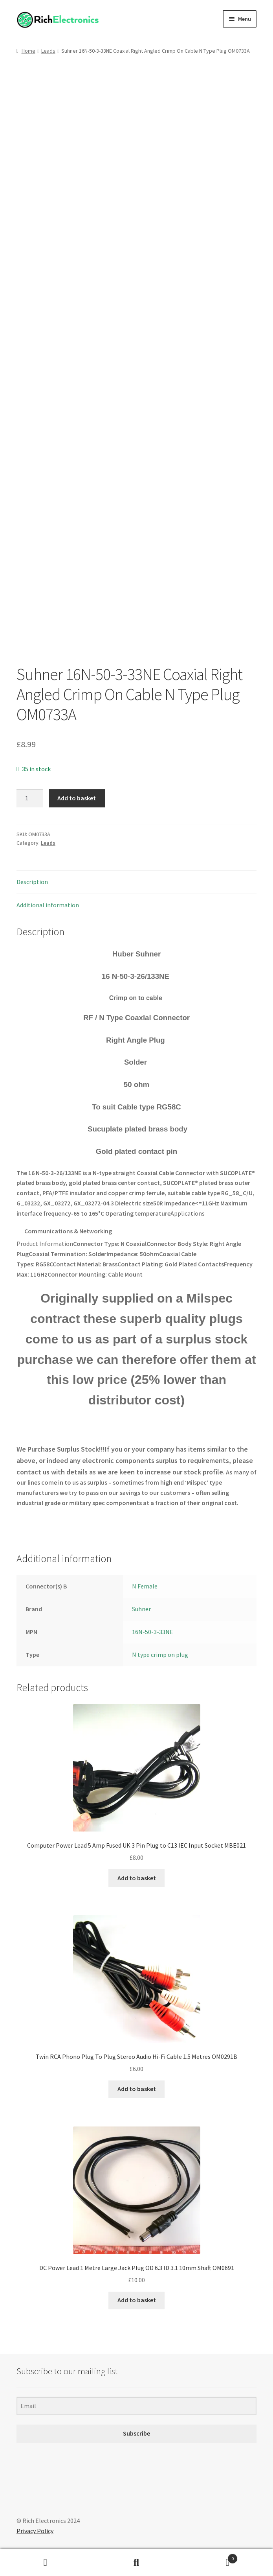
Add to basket (76, 798)
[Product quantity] (29, 798)
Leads (48, 50)
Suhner (141, 1609)
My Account (45, 2562)
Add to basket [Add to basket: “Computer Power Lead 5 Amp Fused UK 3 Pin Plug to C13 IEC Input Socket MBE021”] (136, 1878)
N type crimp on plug (160, 1654)
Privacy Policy (34, 2531)
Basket (210, 2557)
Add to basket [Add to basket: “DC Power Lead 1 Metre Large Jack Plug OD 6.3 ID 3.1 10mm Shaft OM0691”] (136, 2300)
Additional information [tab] (47, 905)
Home (28, 50)
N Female (145, 1586)
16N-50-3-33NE (152, 1632)
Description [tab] (32, 882)
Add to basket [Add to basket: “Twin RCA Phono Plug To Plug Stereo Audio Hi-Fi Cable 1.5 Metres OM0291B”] (136, 2089)
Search (136, 2562)
